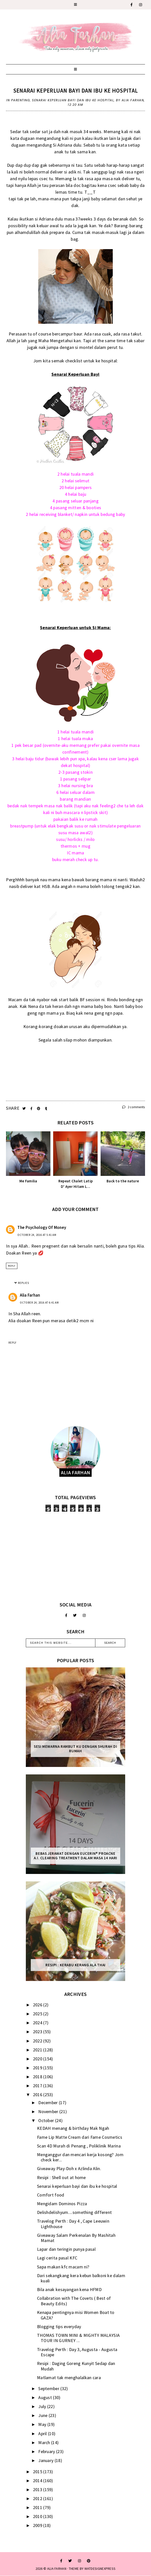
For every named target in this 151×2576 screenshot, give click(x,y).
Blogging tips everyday (59, 2326)
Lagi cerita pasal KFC (57, 2258)
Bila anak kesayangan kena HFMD (69, 2289)
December (48, 2102)
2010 (38, 2516)
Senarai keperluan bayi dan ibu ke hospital (75, 90)
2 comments (133, 1107)
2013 (38, 2489)
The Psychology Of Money (41, 1227)
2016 (38, 2094)
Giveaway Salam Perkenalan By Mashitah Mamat (76, 2238)
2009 (38, 2525)
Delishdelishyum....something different (74, 2212)
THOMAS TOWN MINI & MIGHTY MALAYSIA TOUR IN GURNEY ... (78, 2338)
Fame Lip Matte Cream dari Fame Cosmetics (79, 2137)
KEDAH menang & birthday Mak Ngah (73, 2128)
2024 (38, 2023)
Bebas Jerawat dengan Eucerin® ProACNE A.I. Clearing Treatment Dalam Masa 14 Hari (75, 1855)
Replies (23, 1283)
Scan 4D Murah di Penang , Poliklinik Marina (79, 2146)
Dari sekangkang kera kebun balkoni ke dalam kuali (81, 2278)
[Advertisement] (75, 1556)
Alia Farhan (30, 1295)
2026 (38, 2005)
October (46, 2120)
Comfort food (50, 2195)
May (42, 2424)
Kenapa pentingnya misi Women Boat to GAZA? (75, 2315)
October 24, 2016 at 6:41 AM (39, 1302)
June (43, 2415)
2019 (38, 2068)
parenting (20, 100)
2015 (38, 2471)
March (44, 2442)
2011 (38, 2507)
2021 (38, 2050)
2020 (38, 2059)
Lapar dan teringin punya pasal (66, 2249)
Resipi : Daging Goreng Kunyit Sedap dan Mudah (76, 2366)
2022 (38, 2041)
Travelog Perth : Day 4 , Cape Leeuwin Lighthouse (73, 2223)
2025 (38, 2014)
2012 (38, 2498)
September (49, 2388)
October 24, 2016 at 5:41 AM (36, 1235)
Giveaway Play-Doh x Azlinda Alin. (69, 2168)
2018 (38, 2077)
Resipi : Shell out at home (61, 2177)
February (47, 2451)
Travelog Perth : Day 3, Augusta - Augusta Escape (77, 2352)
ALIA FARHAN (56, 2568)
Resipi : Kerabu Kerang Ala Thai (75, 1965)
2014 (38, 2480)
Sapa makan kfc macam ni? (63, 2267)
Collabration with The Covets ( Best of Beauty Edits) (74, 2300)
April (43, 2433)
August (45, 2397)
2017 (38, 2085)
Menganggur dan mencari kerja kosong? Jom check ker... (80, 2157)
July (42, 2406)
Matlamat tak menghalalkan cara (69, 2377)
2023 (38, 2031)
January (46, 2460)
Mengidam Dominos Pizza (62, 2203)
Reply (11, 1265)
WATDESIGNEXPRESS (100, 2568)
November (48, 2111)
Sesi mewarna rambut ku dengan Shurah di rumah (75, 1748)
